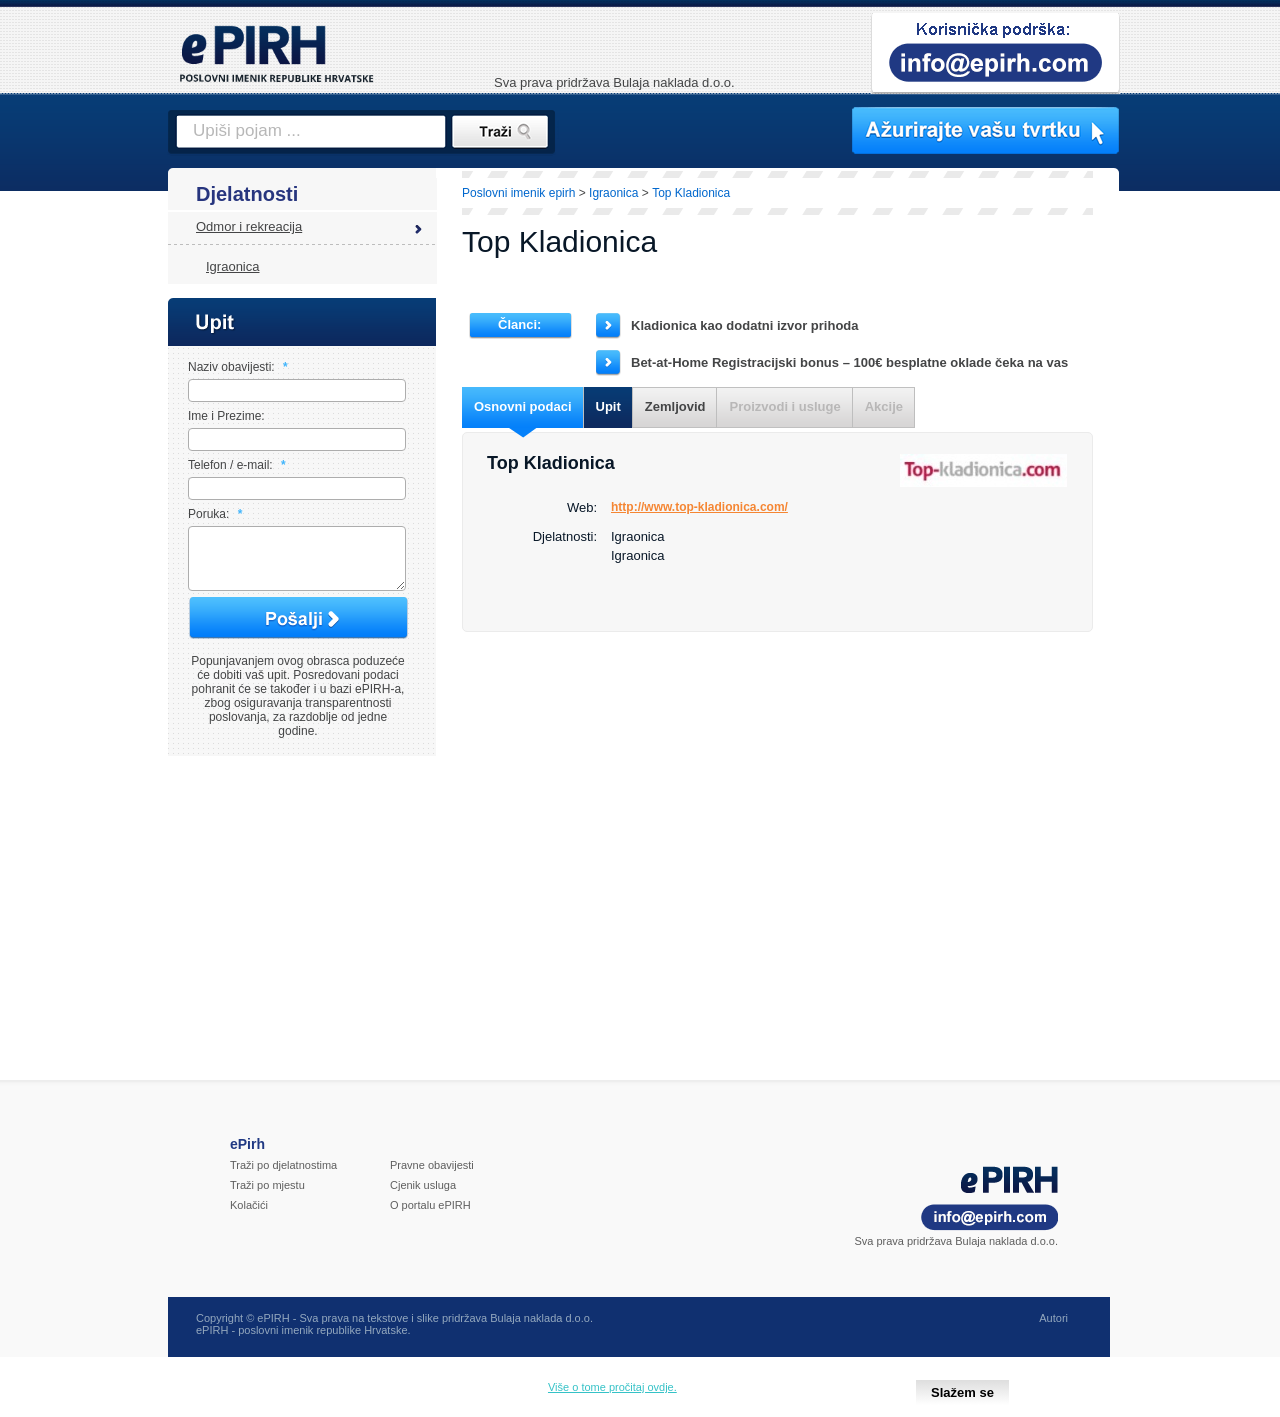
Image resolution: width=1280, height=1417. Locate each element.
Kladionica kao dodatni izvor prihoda (745, 325)
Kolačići (249, 1217)
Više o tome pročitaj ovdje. (612, 1387)
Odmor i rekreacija (249, 226)
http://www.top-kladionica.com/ (699, 507)
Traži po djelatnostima (283, 1177)
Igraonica (232, 266)
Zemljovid (675, 406)
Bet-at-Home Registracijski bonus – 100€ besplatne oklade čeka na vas (849, 362)
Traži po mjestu (267, 1197)
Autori (1053, 1330)
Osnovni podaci (523, 406)
